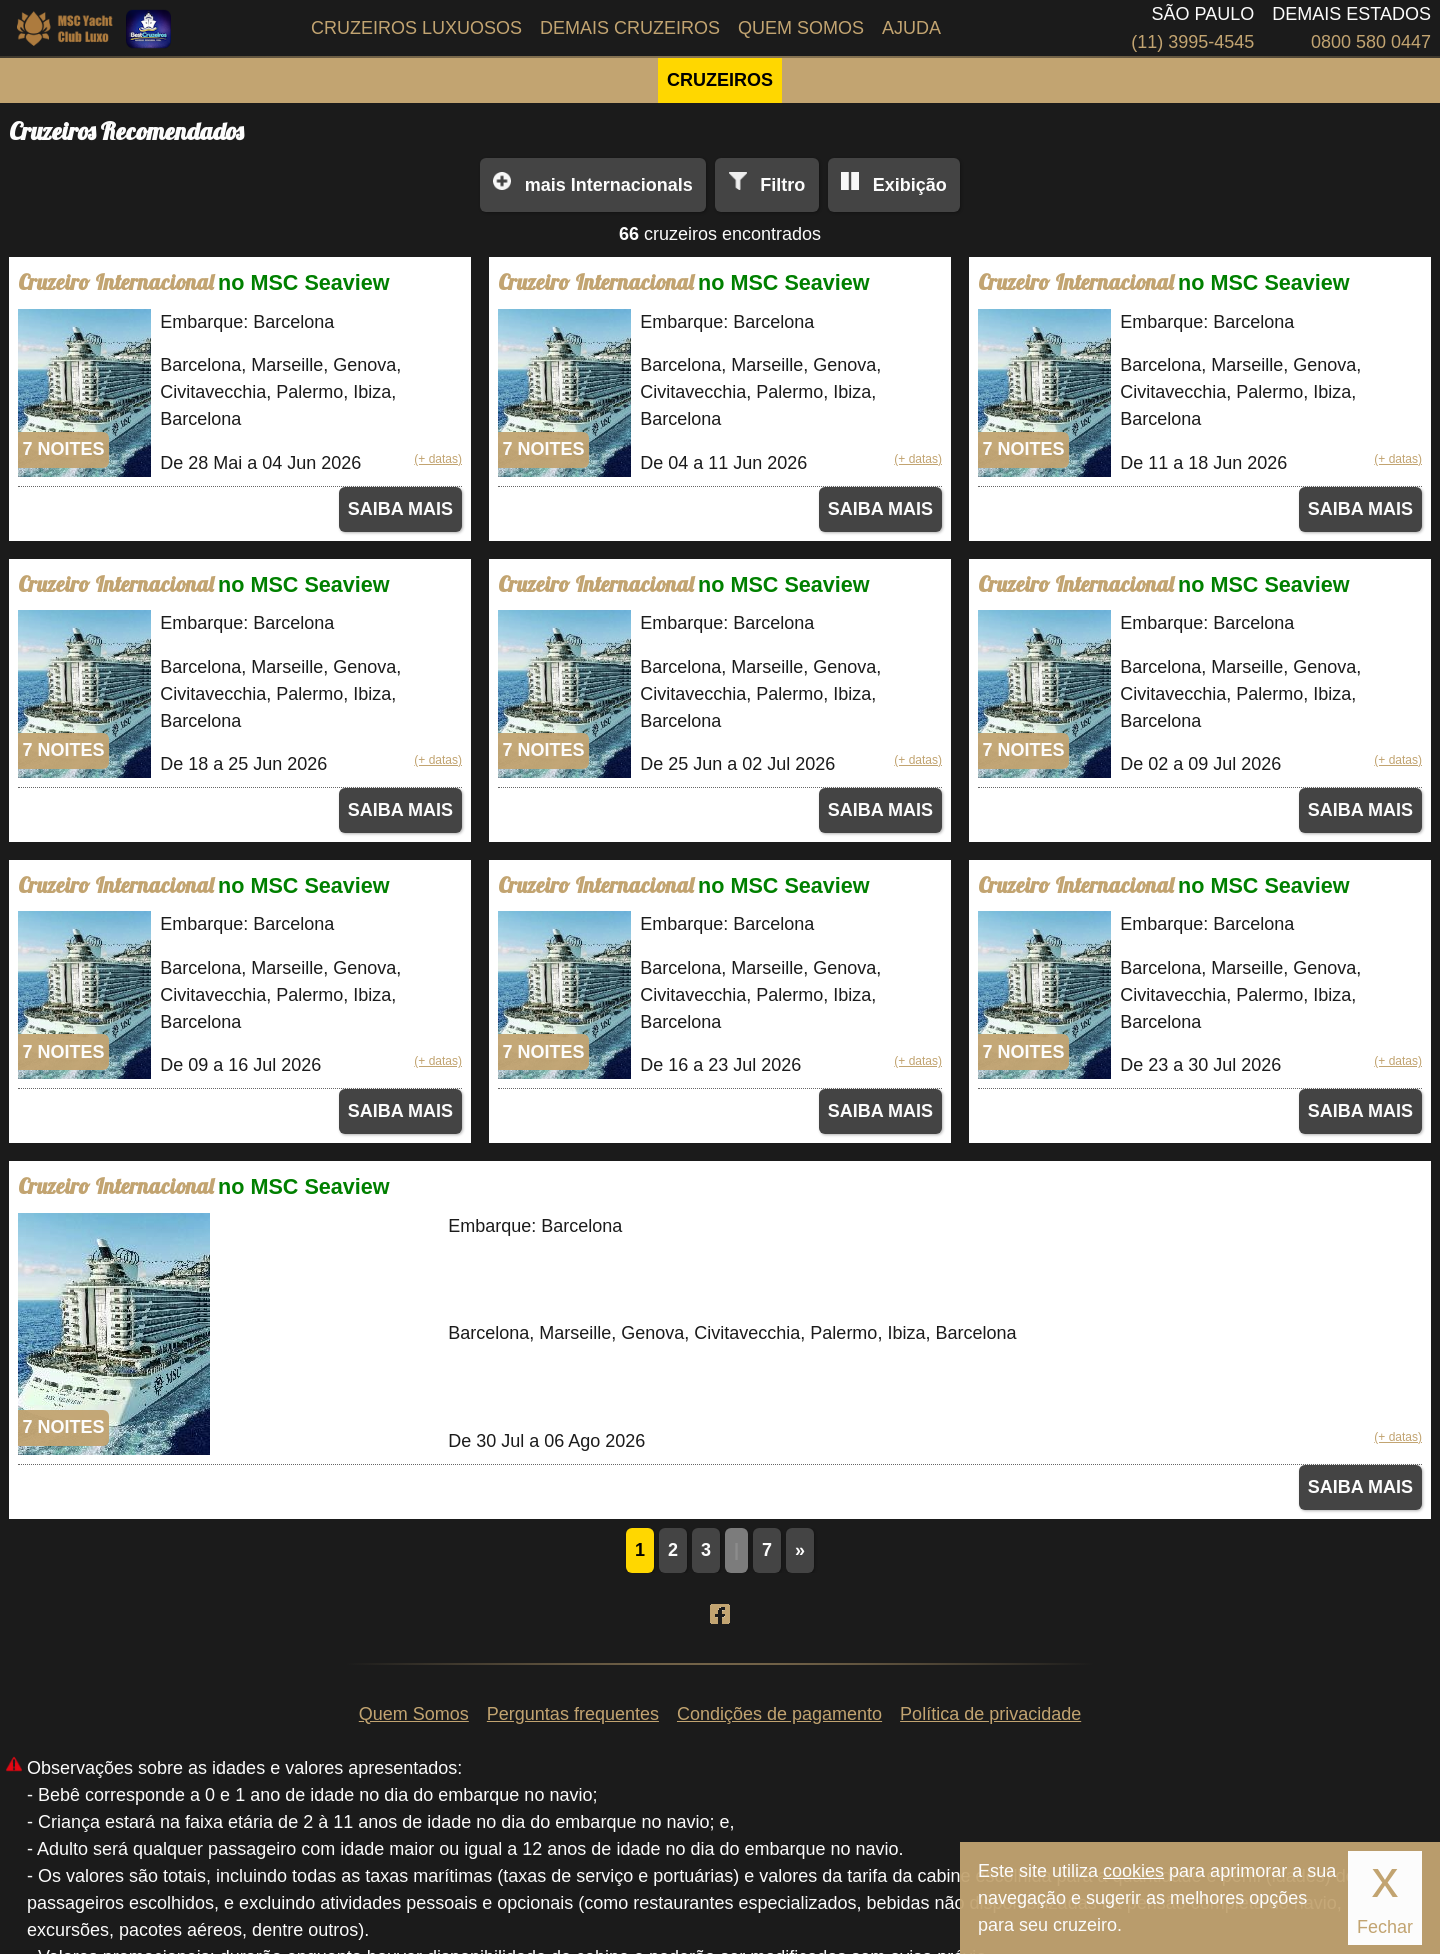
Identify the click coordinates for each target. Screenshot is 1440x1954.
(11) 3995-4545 (1192, 42)
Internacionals (609, 185)
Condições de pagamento (779, 1714)
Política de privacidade (990, 1714)
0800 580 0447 (1371, 42)
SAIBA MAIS (400, 509)
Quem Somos (801, 28)
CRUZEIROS (720, 80)
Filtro (782, 185)
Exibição (910, 185)
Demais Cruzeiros (630, 28)
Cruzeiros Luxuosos (416, 28)
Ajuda (911, 28)
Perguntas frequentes (573, 1714)
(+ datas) (438, 459)
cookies (1133, 1871)
